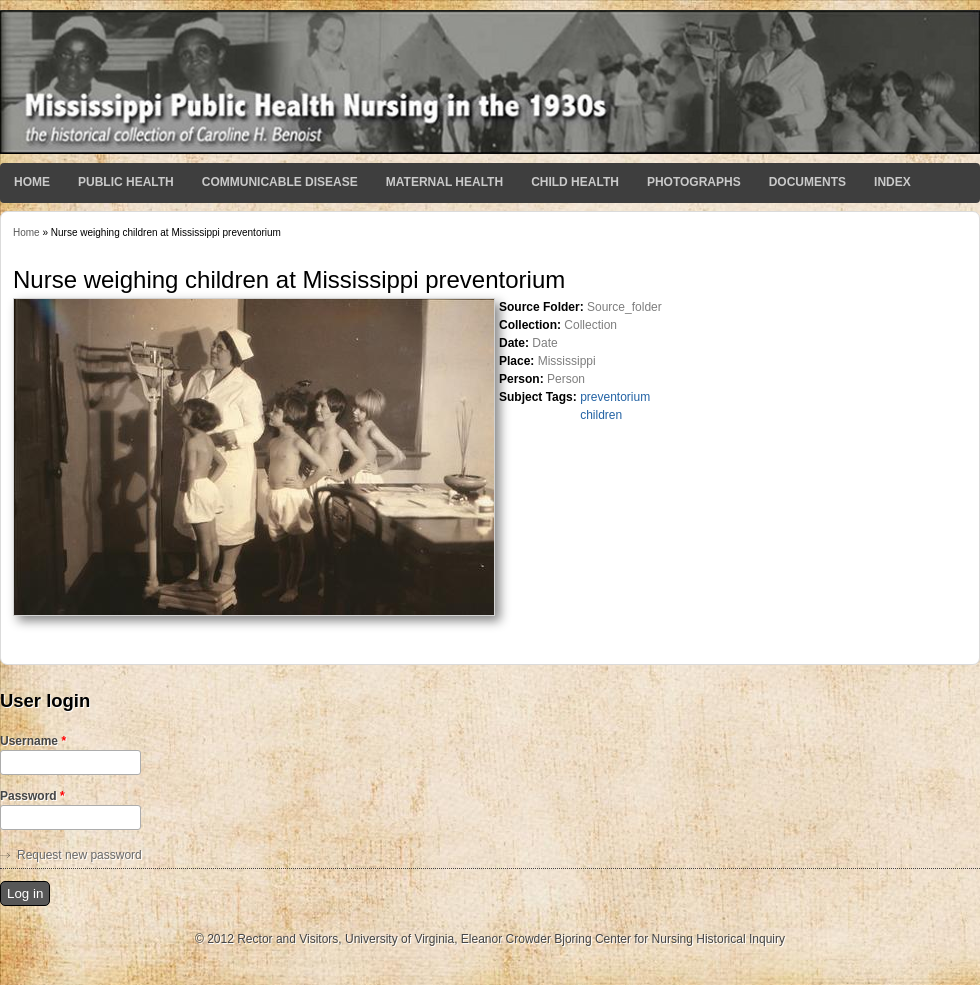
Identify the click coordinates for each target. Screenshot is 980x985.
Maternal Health (444, 182)
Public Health (126, 182)
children (601, 415)
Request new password (79, 855)
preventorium (615, 397)
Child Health (575, 182)
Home (32, 182)
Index (892, 182)
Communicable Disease (280, 182)
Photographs (694, 182)
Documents (807, 182)
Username (33, 741)
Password (32, 796)
